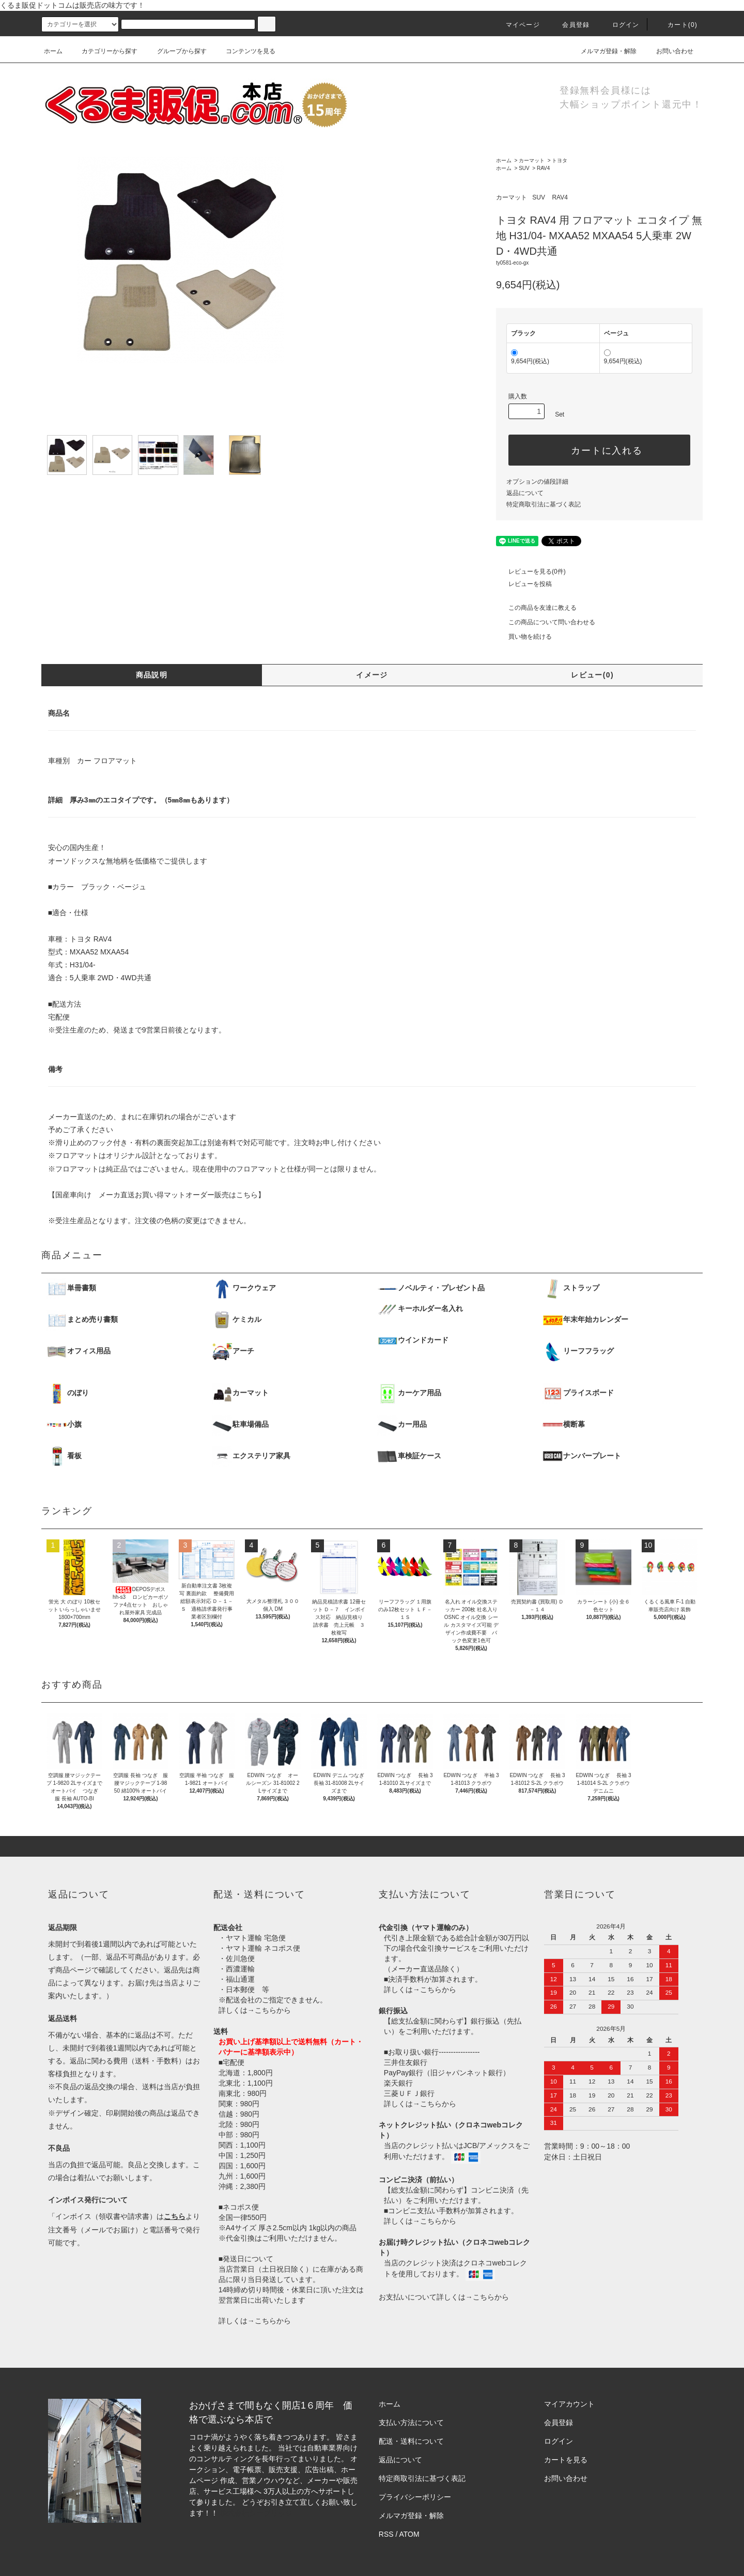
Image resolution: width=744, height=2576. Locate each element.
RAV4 (543, 168)
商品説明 (152, 675)
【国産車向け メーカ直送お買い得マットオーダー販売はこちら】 (156, 1195)
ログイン (620, 24)
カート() (676, 24)
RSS (386, 2534)
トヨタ (559, 160)
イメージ (372, 675)
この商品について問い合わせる (545, 622)
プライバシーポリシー (415, 2497)
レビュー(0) (592, 675)
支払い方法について (411, 2422)
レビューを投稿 (524, 584)
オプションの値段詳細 (537, 481)
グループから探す (176, 51)
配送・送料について (411, 2441)
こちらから (273, 2010)
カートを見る (565, 2460)
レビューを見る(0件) (531, 571)
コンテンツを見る (244, 51)
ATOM (409, 2534)
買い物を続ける (524, 636)
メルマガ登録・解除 (602, 51)
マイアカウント (569, 2404)
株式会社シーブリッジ (256, 2513)
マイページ (516, 24)
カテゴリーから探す (103, 51)
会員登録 (570, 24)
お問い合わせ (668, 51)
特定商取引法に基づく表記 (543, 504)
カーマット (532, 160)
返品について (525, 493)
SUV (524, 168)
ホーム (53, 51)
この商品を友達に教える (536, 607)
